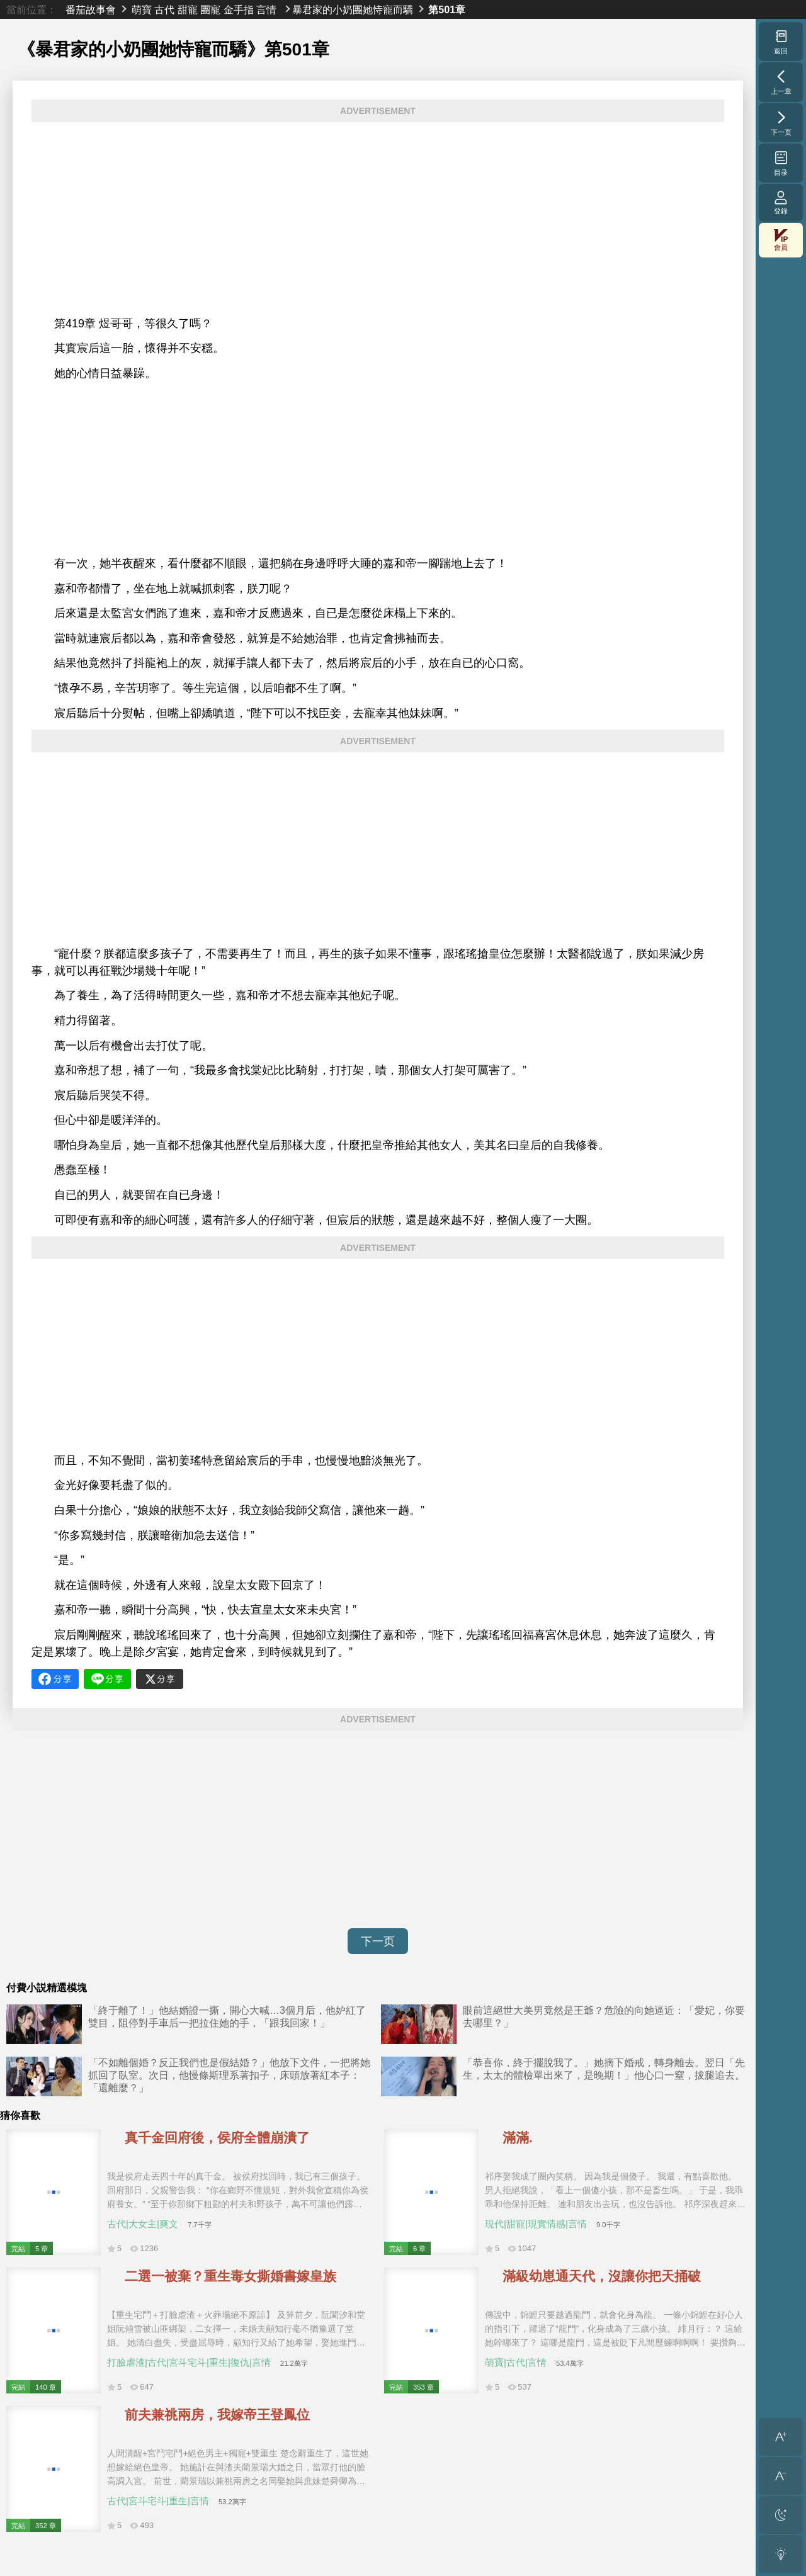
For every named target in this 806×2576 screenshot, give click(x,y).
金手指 (239, 9)
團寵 (210, 9)
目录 (781, 163)
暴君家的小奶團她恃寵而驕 (352, 9)
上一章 (781, 82)
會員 (781, 240)
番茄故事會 (90, 9)
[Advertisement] (377, 219)
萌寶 (142, 9)
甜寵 (188, 9)
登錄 (781, 202)
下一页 (378, 1941)
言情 (266, 9)
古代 (164, 9)
